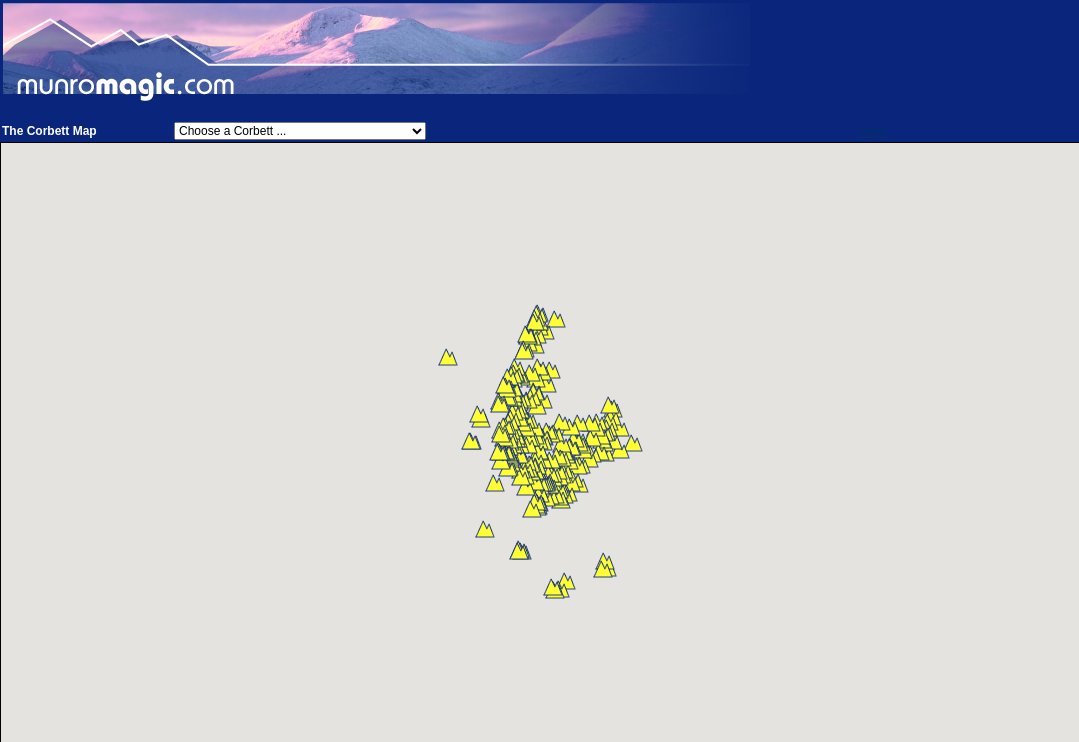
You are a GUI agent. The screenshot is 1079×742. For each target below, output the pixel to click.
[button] (633, 443)
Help (873, 131)
